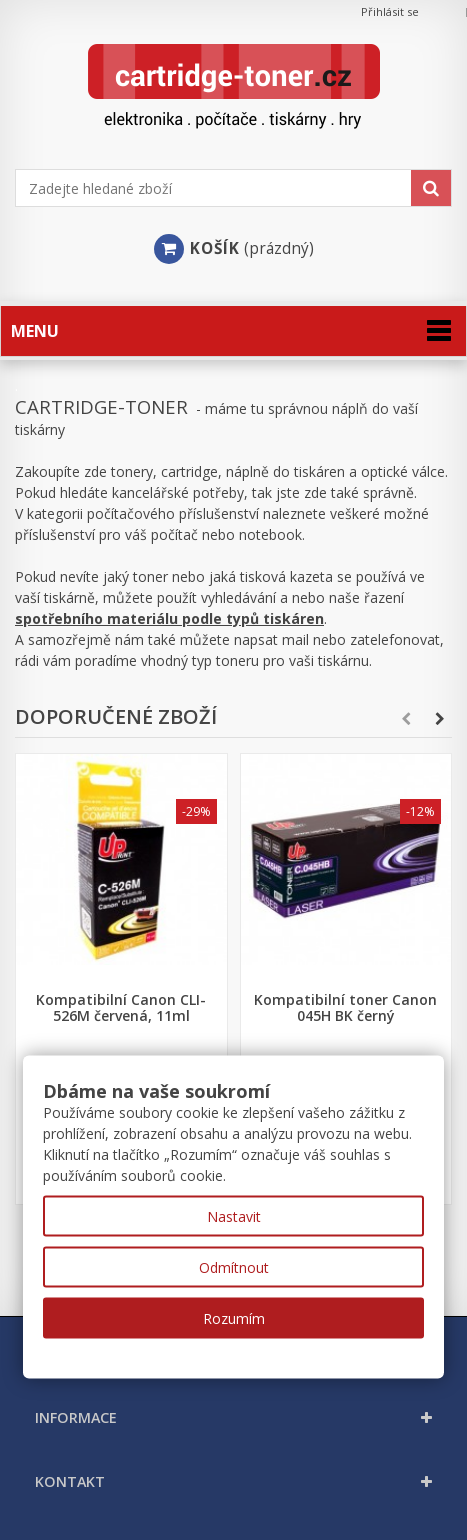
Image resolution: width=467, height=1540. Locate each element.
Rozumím (234, 1318)
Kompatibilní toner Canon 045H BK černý (345, 1008)
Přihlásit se (390, 11)
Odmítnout (234, 1267)
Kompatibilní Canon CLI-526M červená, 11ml (121, 1008)
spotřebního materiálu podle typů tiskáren (169, 618)
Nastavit (234, 1216)
